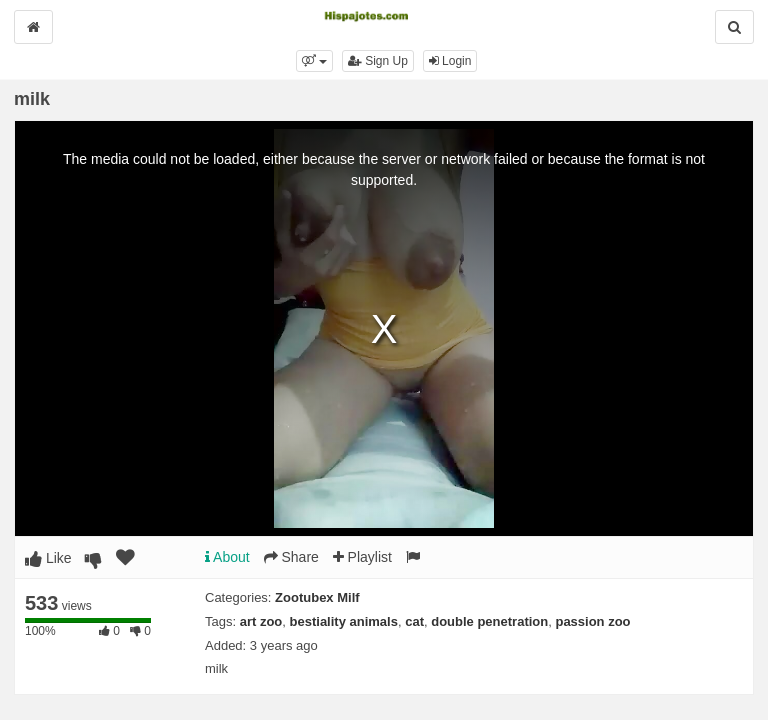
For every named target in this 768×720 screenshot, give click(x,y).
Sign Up (378, 61)
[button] (314, 61)
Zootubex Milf (317, 597)
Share (291, 557)
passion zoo (592, 621)
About (227, 557)
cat (414, 621)
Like (48, 558)
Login (450, 61)
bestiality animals (344, 621)
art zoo (261, 621)
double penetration (489, 621)
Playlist (362, 557)
